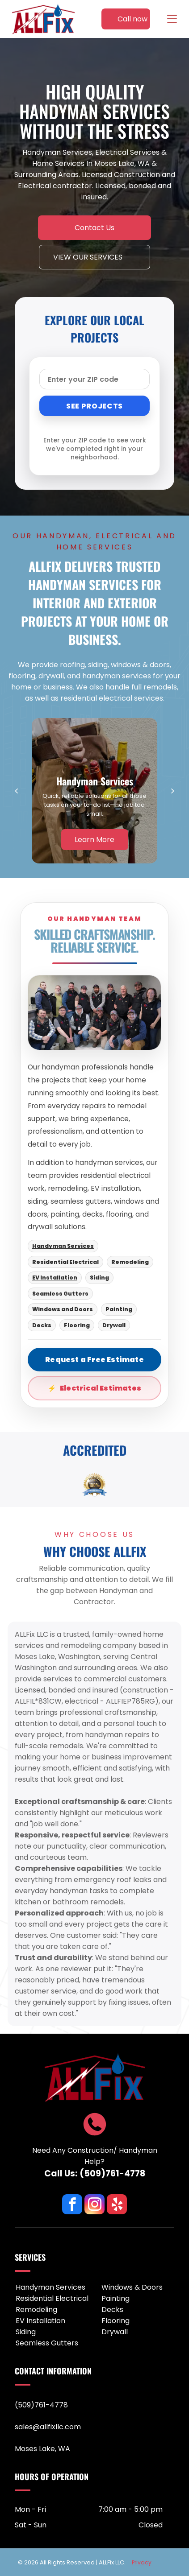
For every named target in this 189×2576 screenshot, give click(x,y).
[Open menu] (172, 19)
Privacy (141, 2562)
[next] (172, 790)
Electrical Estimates (100, 1388)
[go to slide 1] (95, 1494)
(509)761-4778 (112, 2173)
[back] (16, 790)
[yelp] (117, 2205)
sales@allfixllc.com (48, 2427)
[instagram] (94, 2205)
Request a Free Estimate (94, 1359)
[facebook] (72, 2205)
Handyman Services (63, 1246)
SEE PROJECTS (94, 406)
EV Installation (54, 1277)
